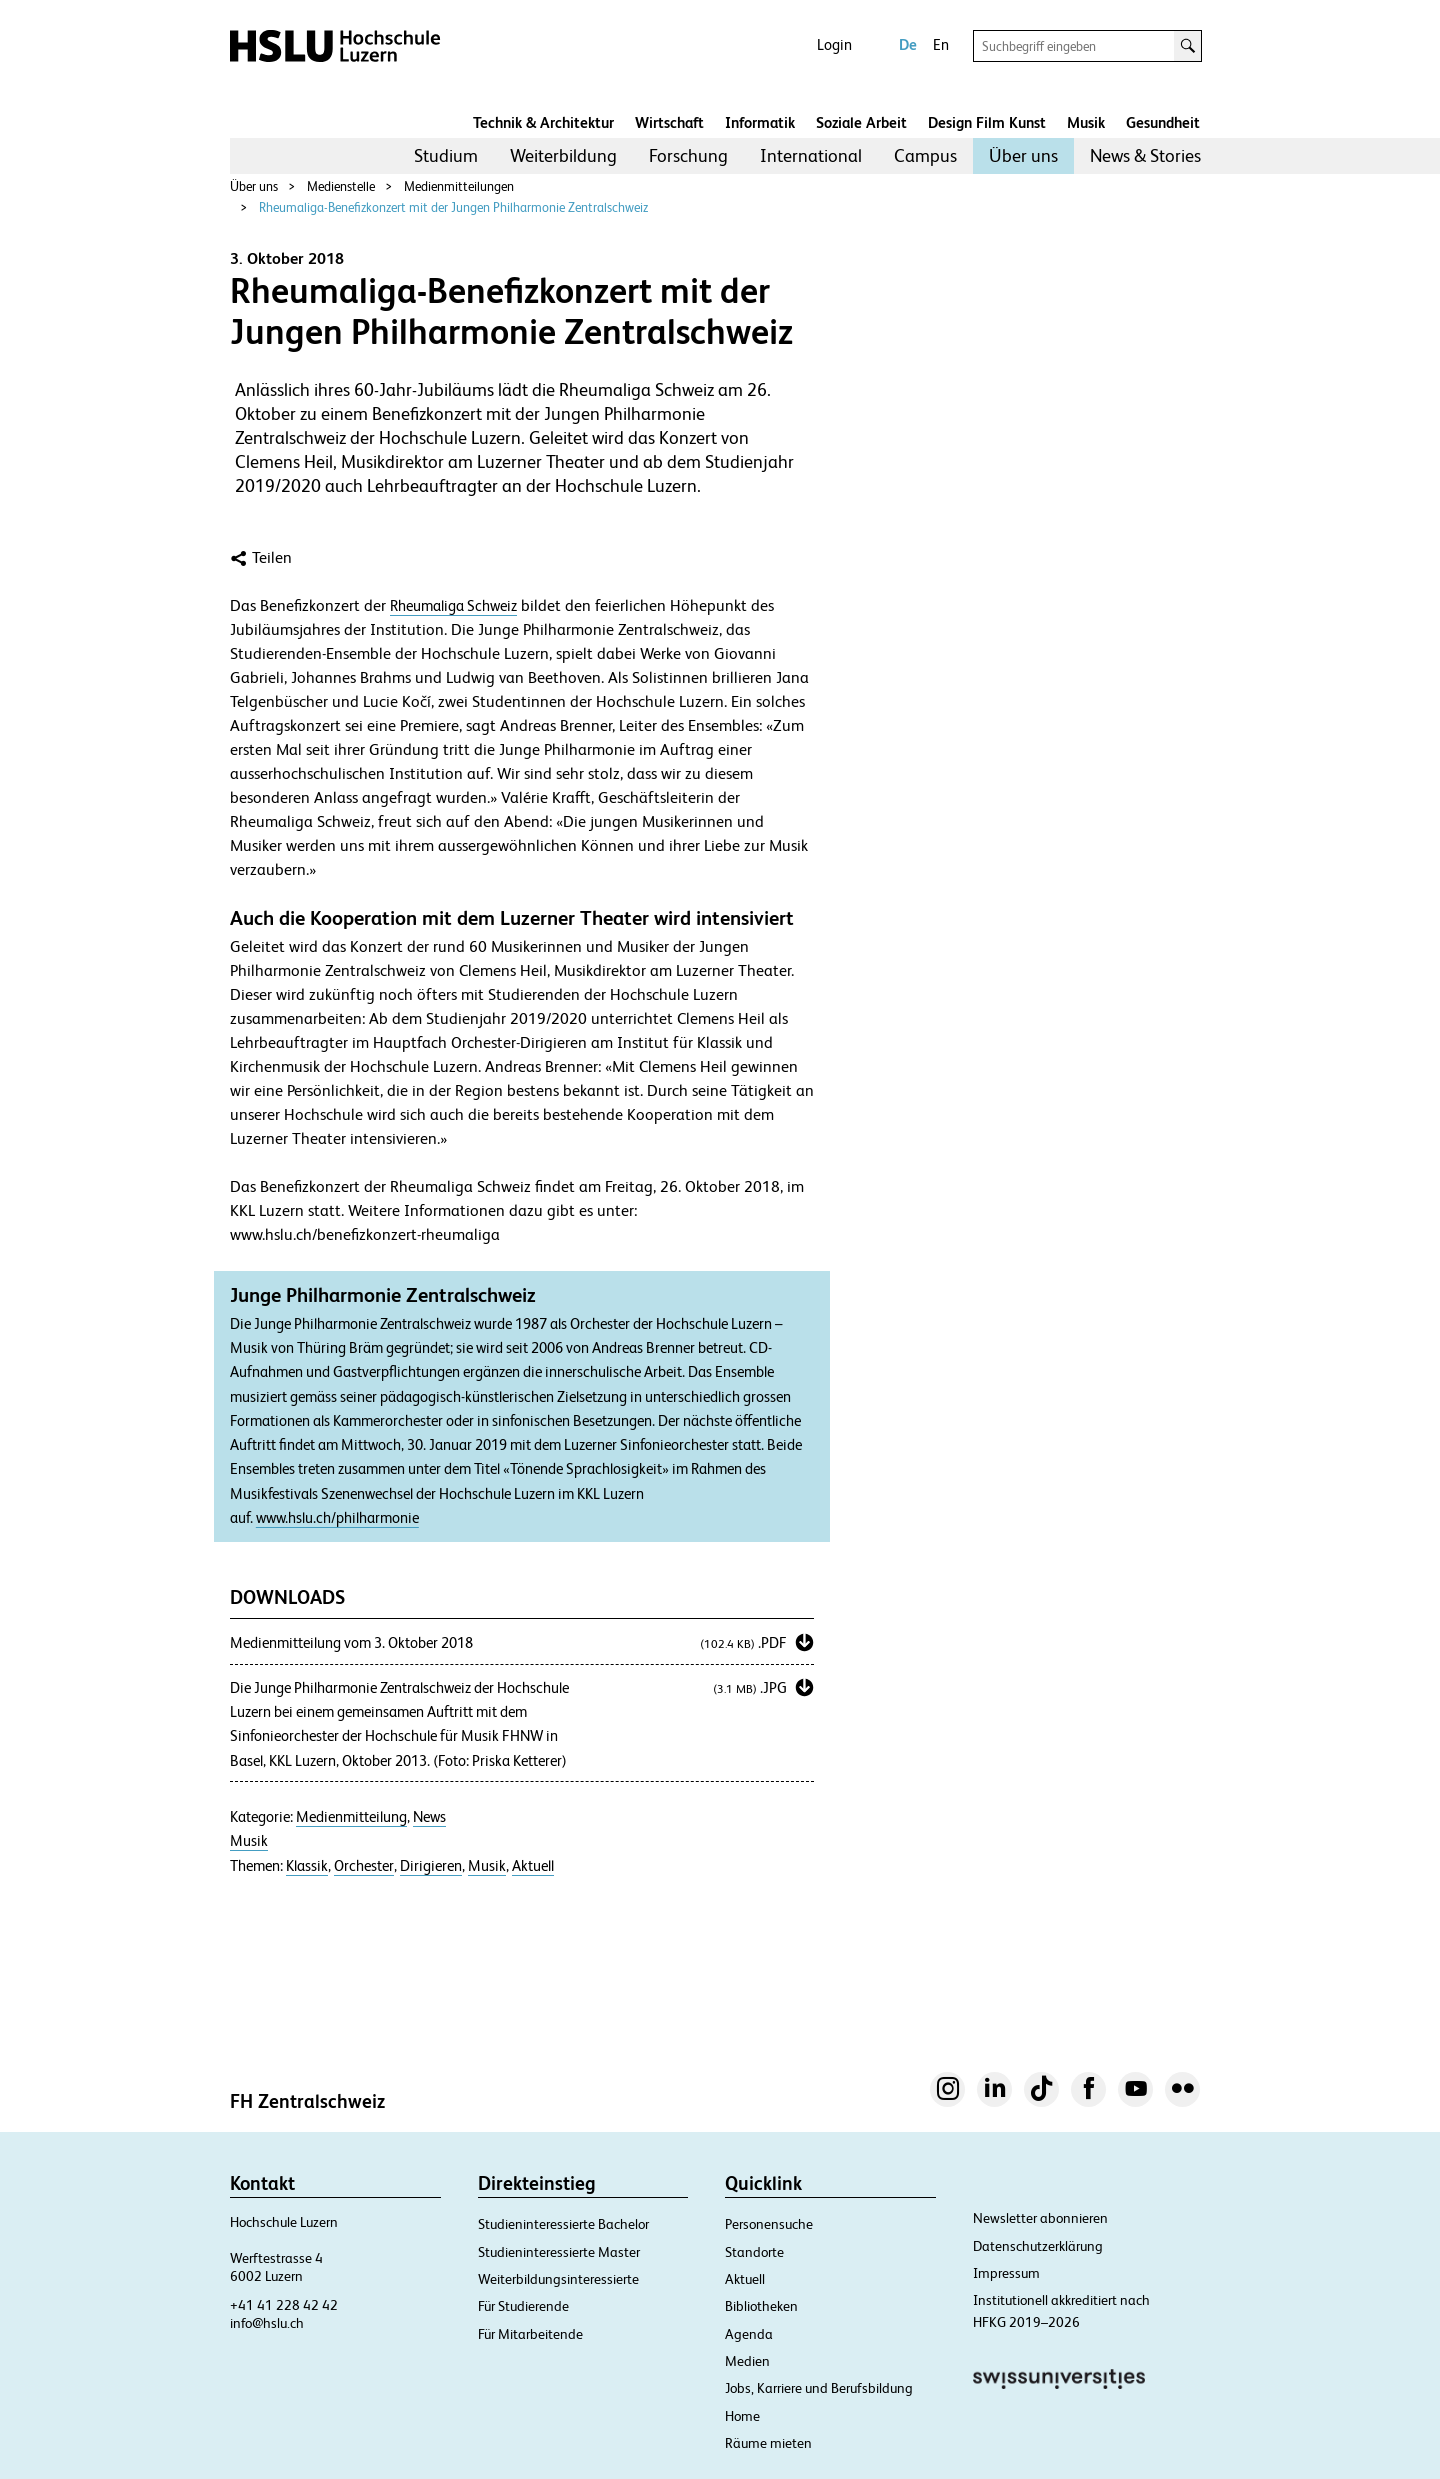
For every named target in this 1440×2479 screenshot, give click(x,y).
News (429, 1817)
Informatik (760, 122)
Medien (747, 2361)
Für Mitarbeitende (530, 2334)
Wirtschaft (669, 122)
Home (742, 2416)
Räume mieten (768, 2443)
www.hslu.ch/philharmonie (337, 1518)
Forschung (688, 155)
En (941, 44)
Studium (446, 155)
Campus (925, 155)
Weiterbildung (563, 155)
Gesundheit (1163, 122)
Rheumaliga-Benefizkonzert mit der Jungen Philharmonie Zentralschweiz (453, 207)
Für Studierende (523, 2306)
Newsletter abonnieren (1040, 2218)
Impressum (1006, 2273)
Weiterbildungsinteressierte (558, 2279)
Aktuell (533, 1866)
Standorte (754, 2252)
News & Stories (1145, 155)
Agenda (749, 2334)
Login (834, 44)
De (908, 44)
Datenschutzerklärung (1038, 2246)
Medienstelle (341, 186)
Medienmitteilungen (459, 186)
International (811, 155)
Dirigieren (431, 1866)
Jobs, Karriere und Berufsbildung (819, 2388)
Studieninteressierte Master (559, 2252)
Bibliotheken (761, 2306)
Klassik (307, 1866)
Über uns (1023, 155)
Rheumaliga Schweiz (453, 605)
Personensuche (769, 2224)
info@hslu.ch (267, 2323)
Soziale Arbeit (861, 122)
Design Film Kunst (987, 122)
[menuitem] (446, 156)
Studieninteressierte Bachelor (563, 2224)
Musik (1086, 122)
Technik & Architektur (543, 122)
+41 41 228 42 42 (284, 2305)
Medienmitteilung (351, 1817)
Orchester (364, 1866)
